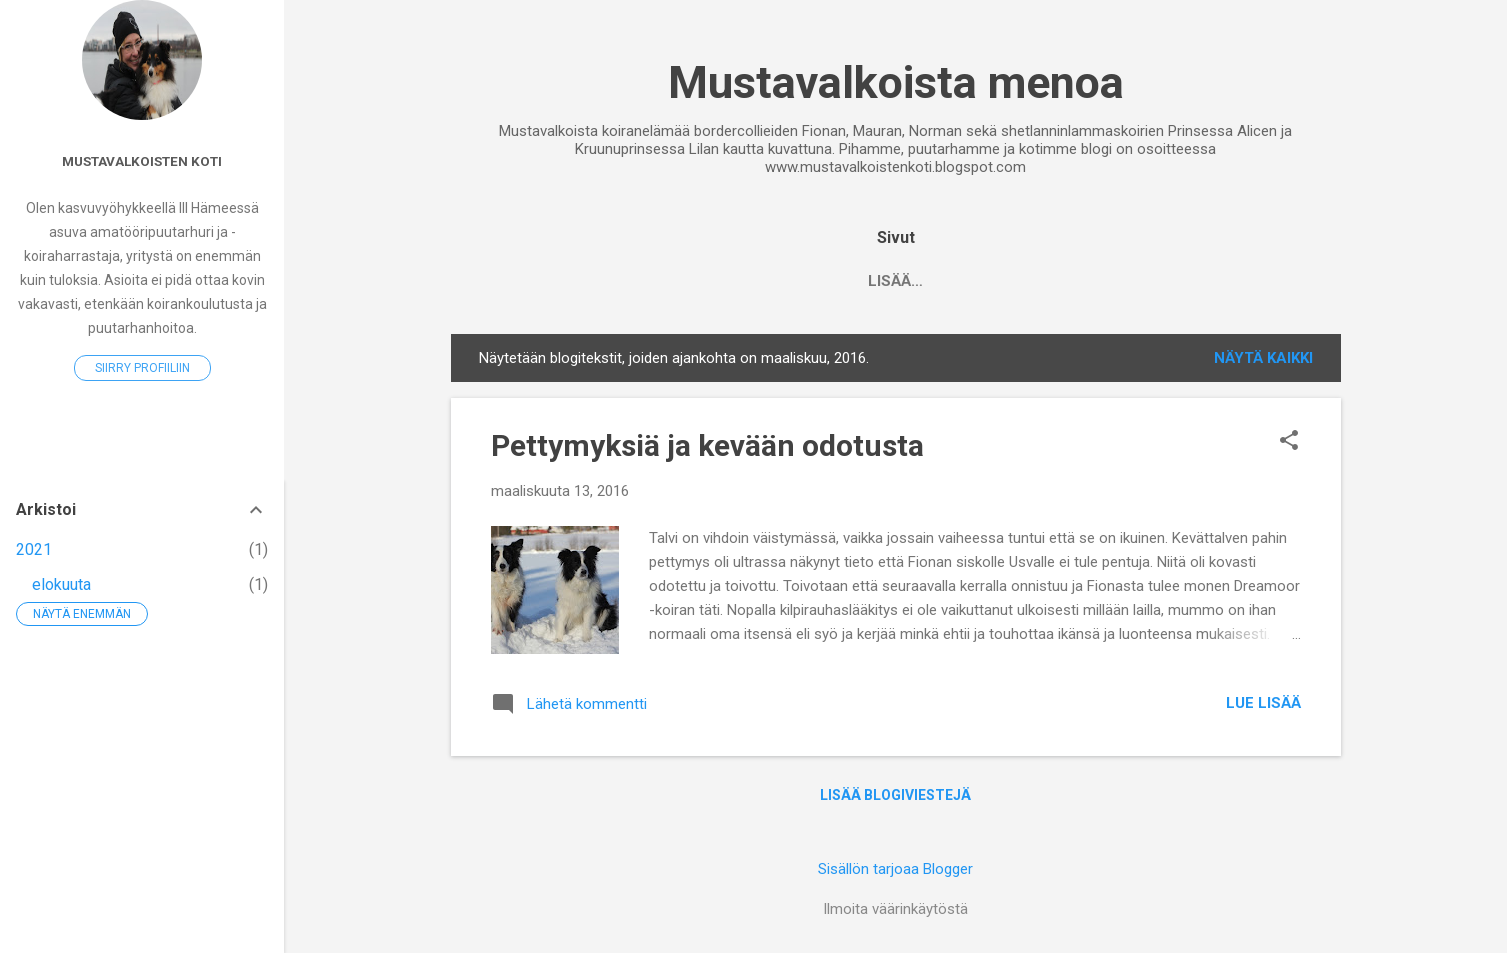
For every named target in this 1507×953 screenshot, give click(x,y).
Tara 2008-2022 (813, 281)
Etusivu (514, 281)
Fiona (934, 281)
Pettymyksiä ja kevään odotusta (707, 445)
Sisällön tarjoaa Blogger (895, 869)
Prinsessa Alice (1150, 281)
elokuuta (61, 584)
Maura (1020, 281)
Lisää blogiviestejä (895, 795)
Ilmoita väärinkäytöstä (895, 909)
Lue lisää (1263, 703)
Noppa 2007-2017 (649, 281)
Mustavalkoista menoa (896, 82)
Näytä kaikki (1263, 358)
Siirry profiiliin (142, 368)
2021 (34, 549)
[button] (1289, 442)
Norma (1281, 281)
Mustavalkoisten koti (142, 161)
